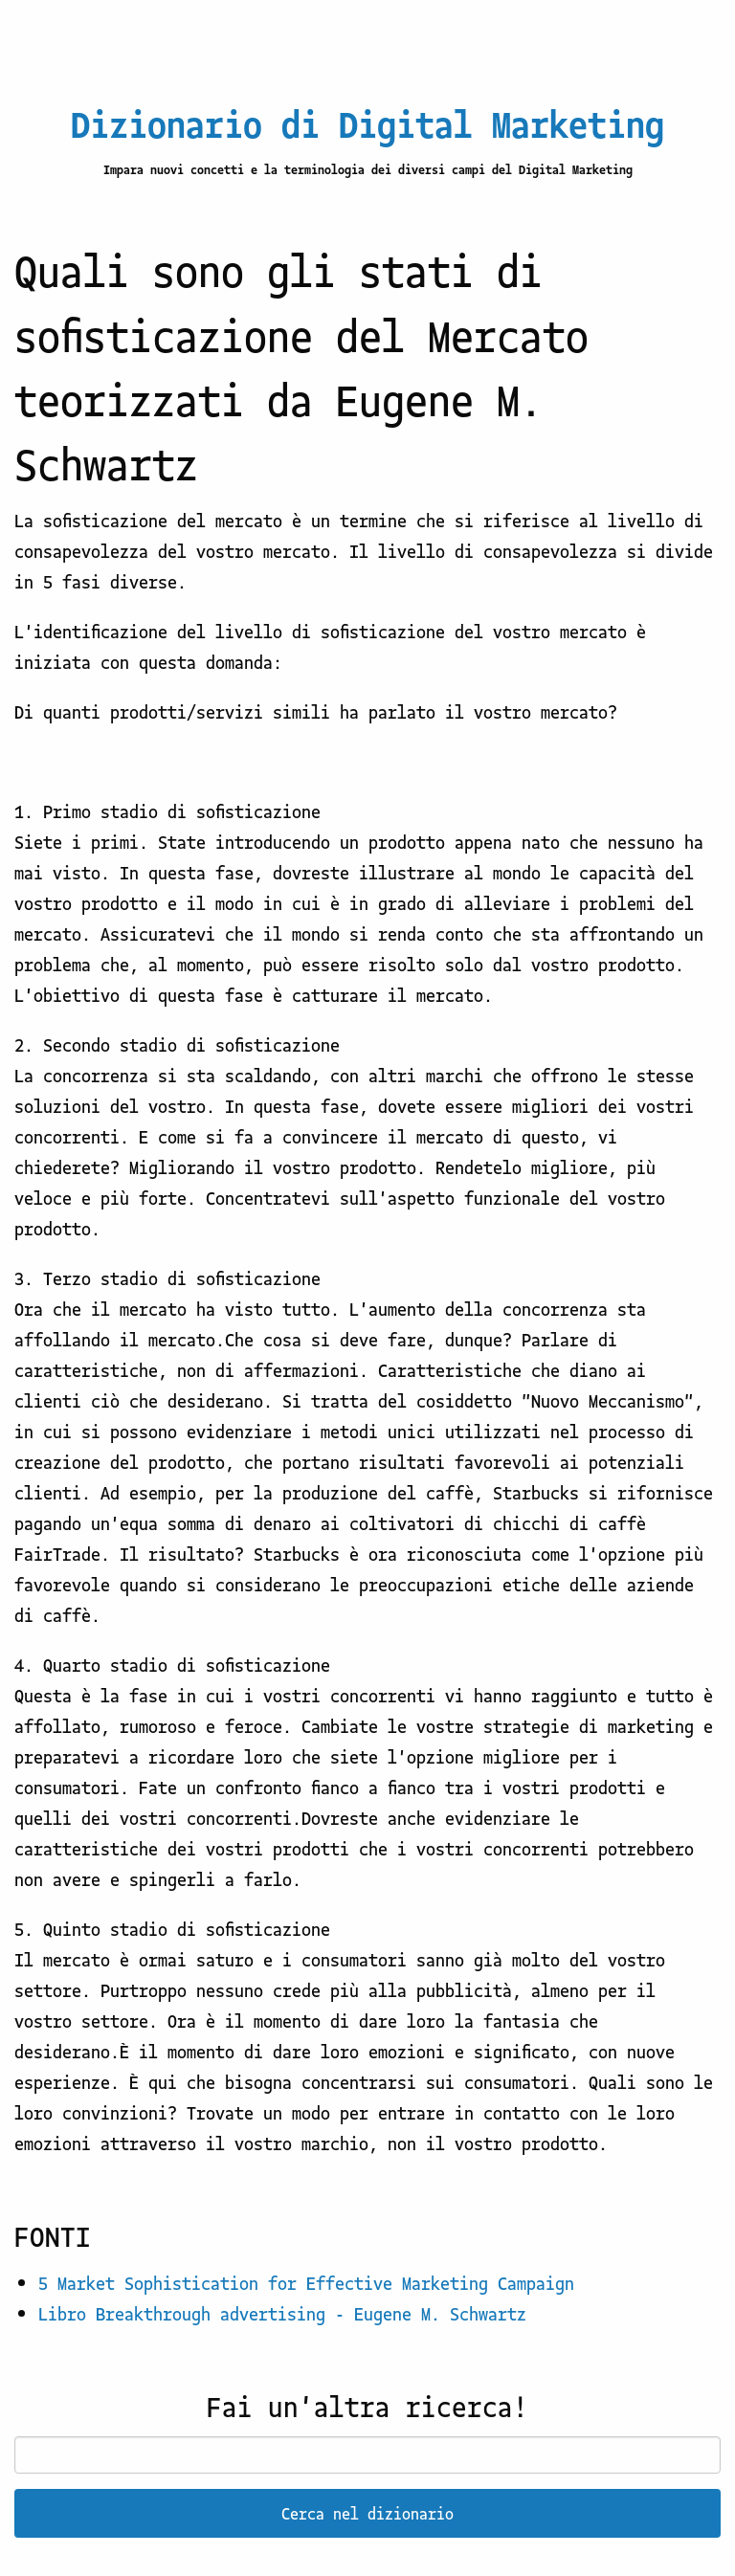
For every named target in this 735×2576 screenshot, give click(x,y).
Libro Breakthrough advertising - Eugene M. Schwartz (282, 2312)
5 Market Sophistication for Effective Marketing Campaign (306, 2282)
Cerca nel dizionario (367, 2512)
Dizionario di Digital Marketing (367, 122)
